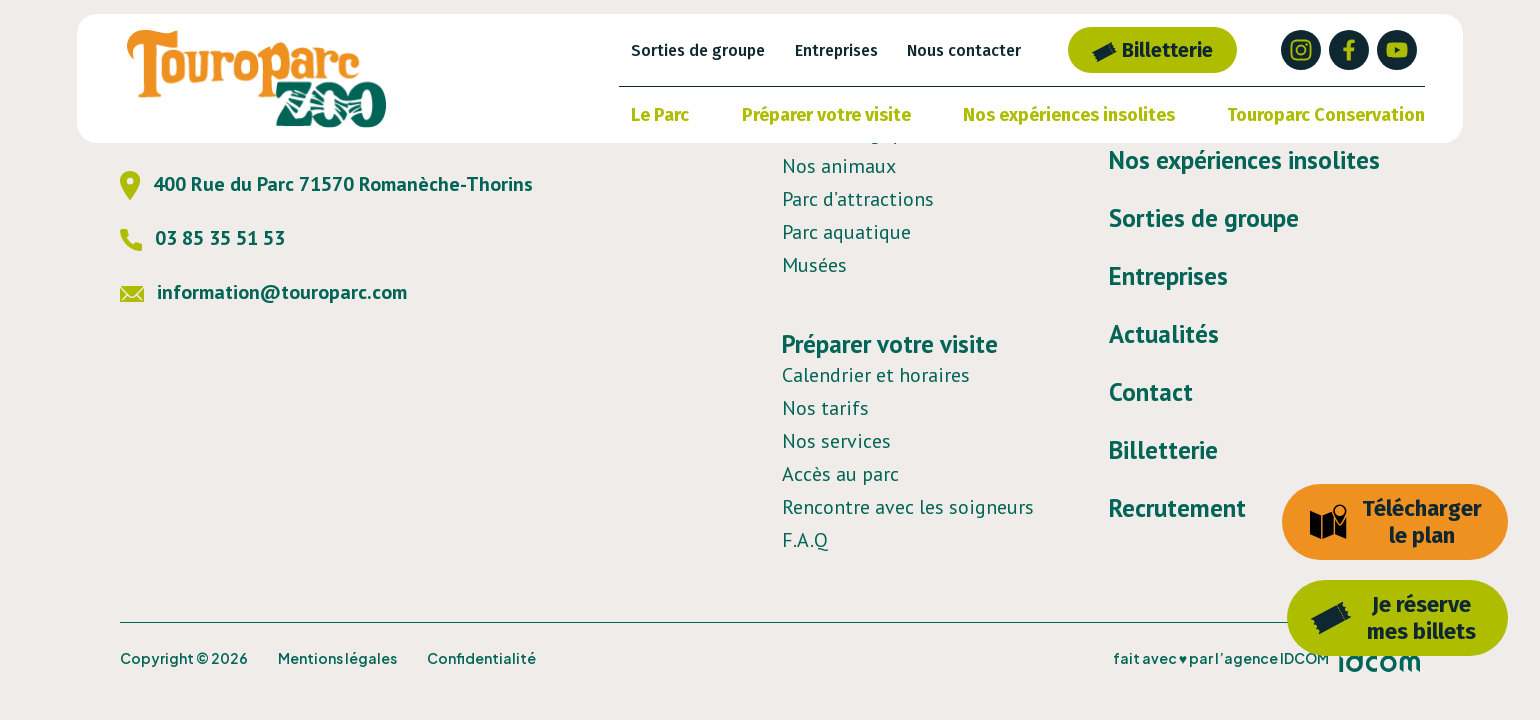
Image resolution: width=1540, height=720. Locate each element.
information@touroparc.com (263, 292)
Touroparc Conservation (1326, 115)
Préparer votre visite (826, 115)
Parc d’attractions (858, 199)
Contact (1151, 392)
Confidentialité (481, 658)
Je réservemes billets (1393, 618)
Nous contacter (964, 50)
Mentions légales (337, 658)
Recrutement (1177, 508)
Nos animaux (839, 166)
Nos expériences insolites (1069, 115)
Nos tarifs (825, 408)
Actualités (1164, 334)
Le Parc (660, 115)
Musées (814, 265)
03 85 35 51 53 (202, 238)
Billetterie (1152, 50)
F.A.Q (805, 540)
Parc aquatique (846, 232)
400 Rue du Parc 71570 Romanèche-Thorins (326, 184)
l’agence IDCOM (1272, 658)
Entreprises (836, 50)
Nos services (836, 441)
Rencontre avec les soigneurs (908, 507)
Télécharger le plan (1395, 522)
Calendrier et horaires (876, 375)
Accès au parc (840, 474)
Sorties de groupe (698, 50)
